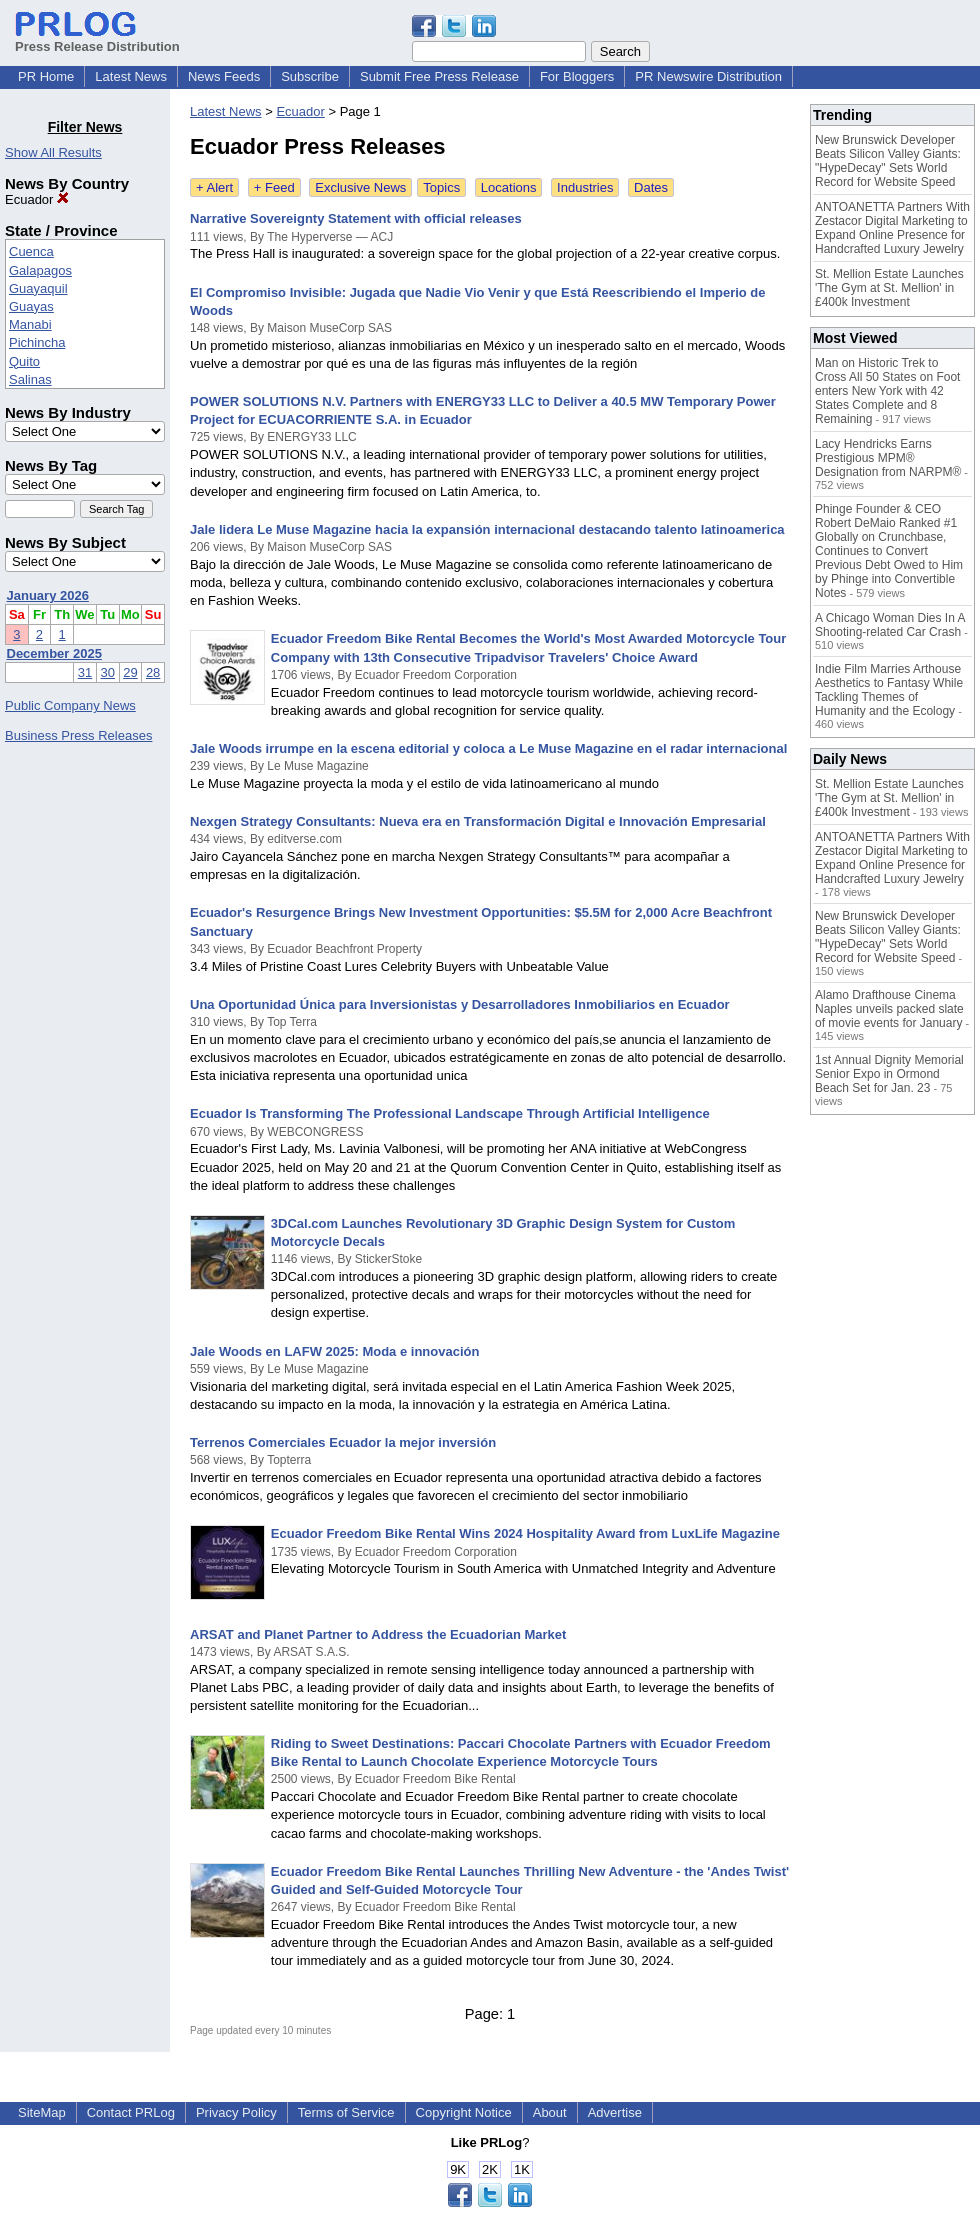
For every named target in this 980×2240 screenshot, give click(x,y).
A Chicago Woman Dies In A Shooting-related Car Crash (890, 625)
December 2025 (54, 653)
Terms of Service (346, 2112)
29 (130, 672)
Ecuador (37, 199)
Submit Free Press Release (439, 76)
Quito (24, 361)
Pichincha (37, 342)
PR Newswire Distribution (708, 76)
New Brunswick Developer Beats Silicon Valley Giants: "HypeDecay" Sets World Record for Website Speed (888, 161)
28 (153, 672)
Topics (441, 187)
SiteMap (42, 2112)
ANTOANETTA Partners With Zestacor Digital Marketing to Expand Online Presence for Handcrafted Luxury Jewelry (892, 228)
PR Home (46, 76)
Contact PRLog (131, 2112)
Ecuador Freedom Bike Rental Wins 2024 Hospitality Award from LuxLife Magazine (525, 1533)
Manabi (30, 324)
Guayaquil (38, 288)
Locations (509, 187)
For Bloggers (577, 76)
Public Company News (70, 705)
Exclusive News (360, 187)
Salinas (30, 379)
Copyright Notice (464, 2112)
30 (108, 672)
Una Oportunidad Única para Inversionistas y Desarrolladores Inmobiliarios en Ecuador (460, 1004)
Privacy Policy (236, 2112)
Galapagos (40, 270)
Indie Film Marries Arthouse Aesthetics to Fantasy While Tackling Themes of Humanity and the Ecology (889, 690)
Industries (585, 187)
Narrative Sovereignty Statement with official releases (356, 218)
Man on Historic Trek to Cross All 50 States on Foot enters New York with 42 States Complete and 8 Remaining (887, 391)
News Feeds (224, 76)
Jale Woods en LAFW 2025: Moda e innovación (334, 1351)
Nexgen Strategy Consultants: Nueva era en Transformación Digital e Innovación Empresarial (478, 821)
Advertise (615, 2112)
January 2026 (48, 595)
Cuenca (31, 251)
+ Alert (214, 187)
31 (85, 672)
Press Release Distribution (97, 39)
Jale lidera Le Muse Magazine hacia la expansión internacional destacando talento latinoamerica (487, 529)
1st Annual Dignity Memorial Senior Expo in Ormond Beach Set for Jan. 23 (889, 1074)
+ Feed (274, 187)
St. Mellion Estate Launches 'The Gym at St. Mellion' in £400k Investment (889, 288)
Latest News (131, 76)
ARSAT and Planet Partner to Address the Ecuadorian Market (378, 1634)
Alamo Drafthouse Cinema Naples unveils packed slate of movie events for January (889, 1009)
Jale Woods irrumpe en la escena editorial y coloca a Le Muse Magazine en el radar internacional (488, 748)
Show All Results (53, 152)
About (550, 2112)
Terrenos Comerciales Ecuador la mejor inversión (343, 1442)
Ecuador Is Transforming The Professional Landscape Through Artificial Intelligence (450, 1113)
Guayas (31, 306)
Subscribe (310, 76)
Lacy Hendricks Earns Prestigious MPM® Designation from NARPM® (888, 458)
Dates (651, 187)
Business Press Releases (78, 735)
